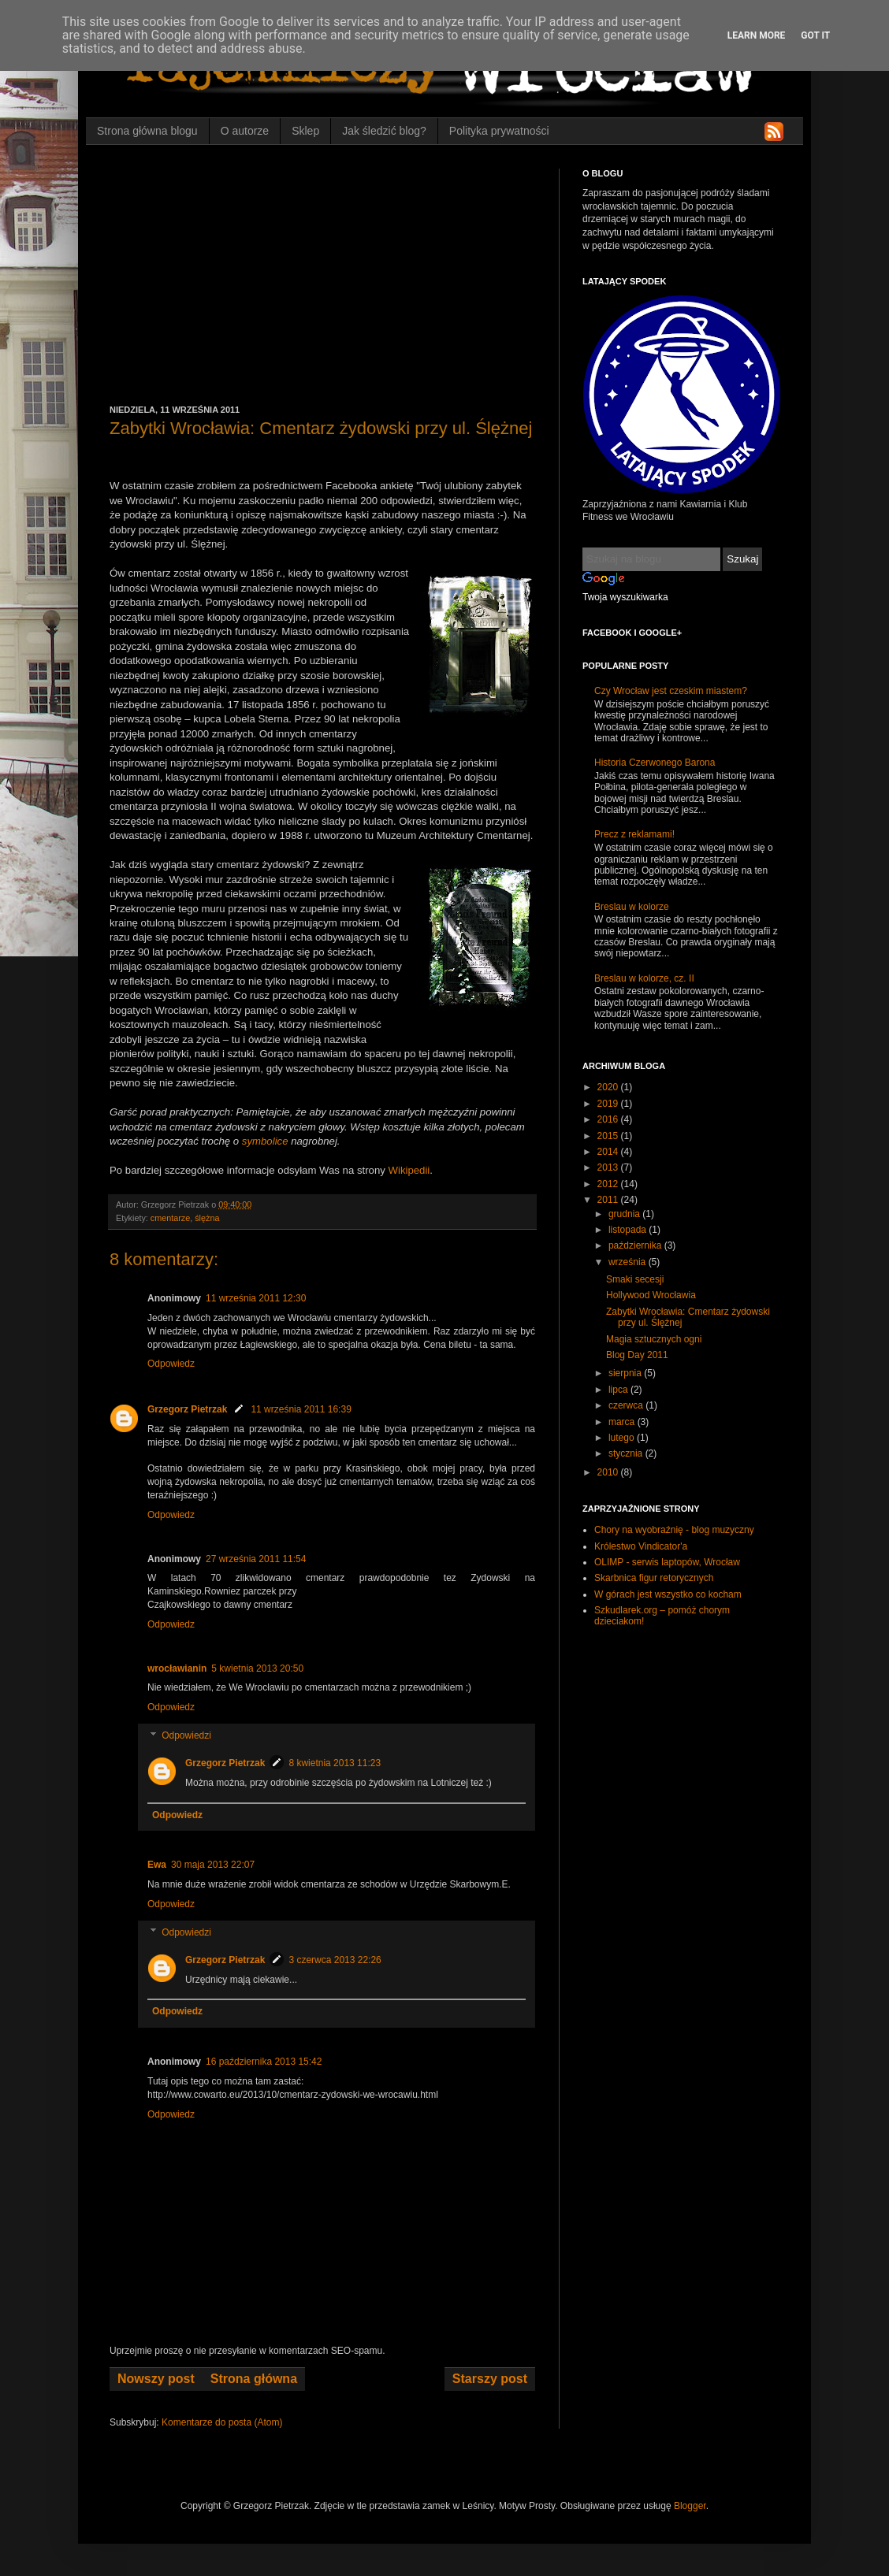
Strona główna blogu (147, 130)
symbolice (265, 1141)
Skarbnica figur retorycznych (653, 1577)
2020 (609, 1087)
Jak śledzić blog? (384, 130)
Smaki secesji (635, 1279)
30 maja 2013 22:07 (213, 1864)
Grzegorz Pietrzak (187, 1409)
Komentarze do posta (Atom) (222, 2422)
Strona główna (253, 2378)
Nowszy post (156, 2378)
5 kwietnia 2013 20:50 (257, 1668)
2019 (609, 1103)
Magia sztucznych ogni (653, 1339)
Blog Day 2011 (637, 1354)
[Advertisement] (322, 286)
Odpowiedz (171, 1363)
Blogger (690, 2505)
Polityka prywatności (499, 130)
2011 (609, 1199)
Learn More (756, 35)
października (636, 1245)
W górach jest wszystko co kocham (668, 1594)
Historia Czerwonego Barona (654, 762)
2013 (609, 1167)
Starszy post (489, 2378)
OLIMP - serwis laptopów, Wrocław (667, 1562)
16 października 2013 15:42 (264, 2061)
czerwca (626, 1405)
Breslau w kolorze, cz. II (644, 978)
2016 (609, 1119)
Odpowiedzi (186, 1735)
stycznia (626, 1453)
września (628, 1262)
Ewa (156, 1864)
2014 (609, 1151)
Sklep (305, 130)
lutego (622, 1437)
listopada (628, 1229)
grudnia (625, 1213)
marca (623, 1421)
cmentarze (170, 1218)
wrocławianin (176, 1668)
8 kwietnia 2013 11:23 (334, 1763)
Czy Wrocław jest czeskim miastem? (670, 690)
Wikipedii (409, 1170)
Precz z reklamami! (634, 834)
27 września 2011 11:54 (256, 1559)
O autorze (245, 130)
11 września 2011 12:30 (256, 1298)
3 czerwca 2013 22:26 (334, 1959)
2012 (609, 1184)
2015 (609, 1135)
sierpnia (626, 1373)
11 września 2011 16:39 (301, 1409)
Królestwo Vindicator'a (640, 1546)
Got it (815, 35)
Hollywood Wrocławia (651, 1295)
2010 (609, 1472)
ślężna (207, 1218)
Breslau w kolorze (631, 906)
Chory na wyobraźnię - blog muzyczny (674, 1529)
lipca (619, 1389)
